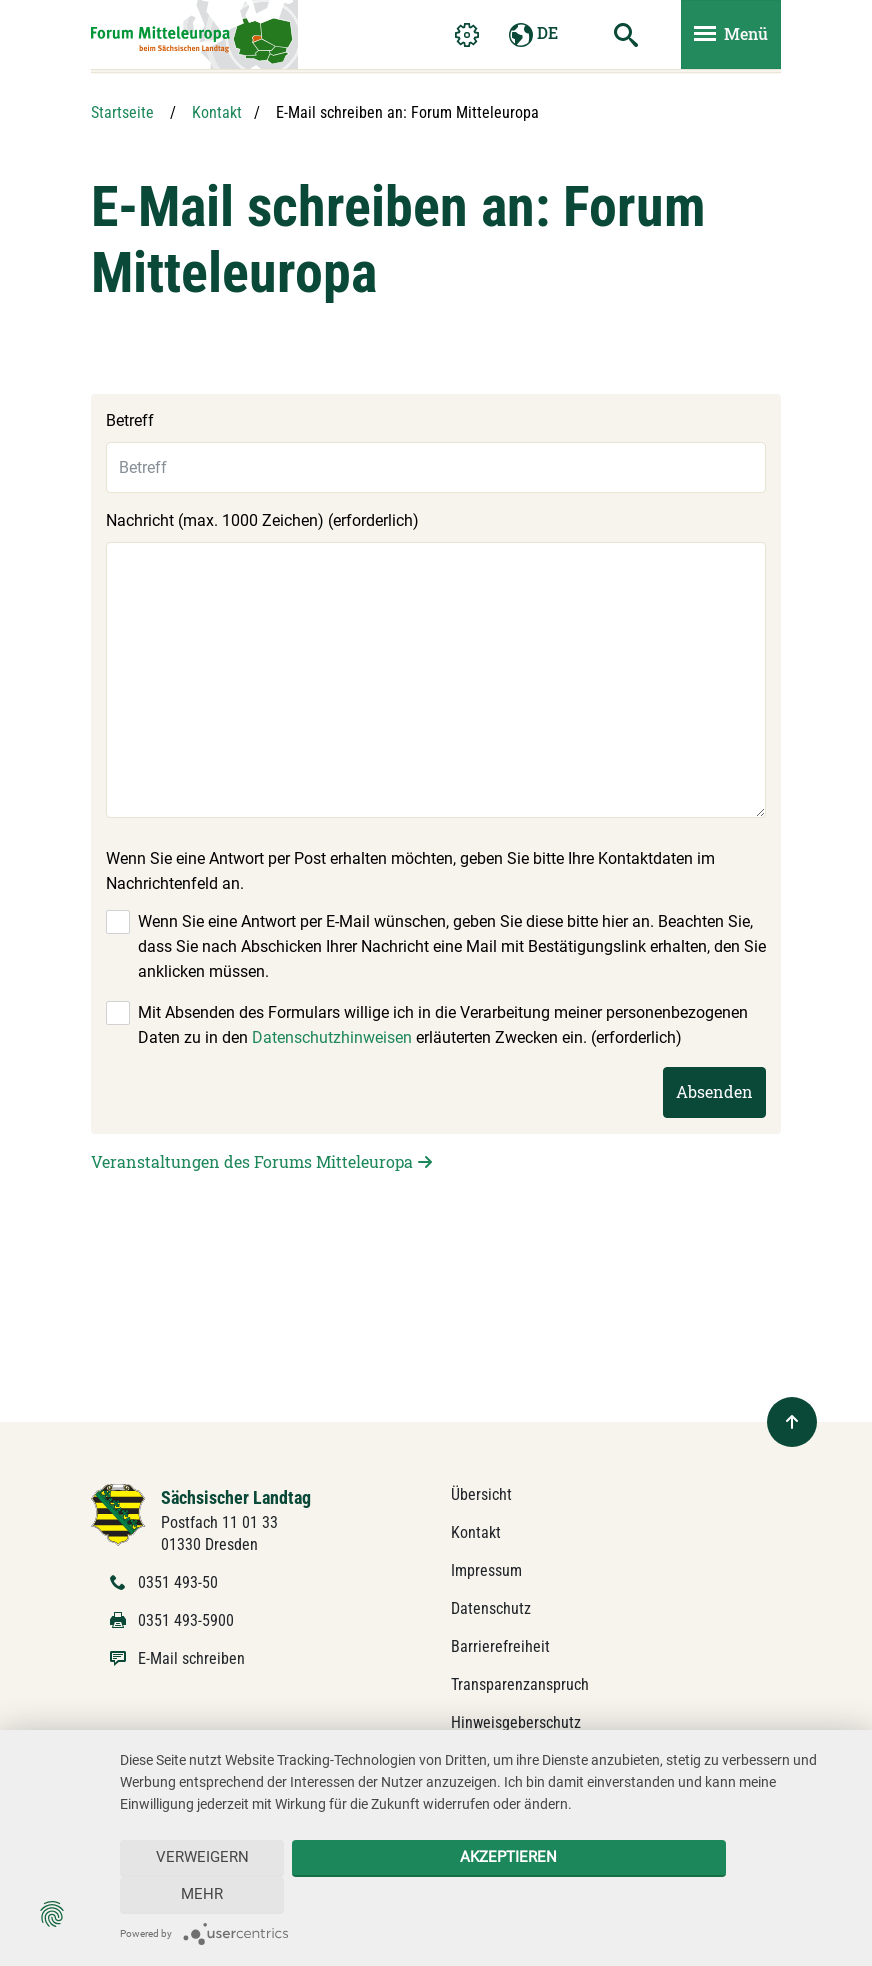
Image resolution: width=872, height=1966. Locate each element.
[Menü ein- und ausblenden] (731, 36)
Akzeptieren (485, 1895)
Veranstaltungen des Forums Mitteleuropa (252, 1161)
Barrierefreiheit (500, 1646)
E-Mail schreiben (191, 1658)
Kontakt (217, 112)
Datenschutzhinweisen (332, 1037)
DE (533, 36)
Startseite (122, 112)
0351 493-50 (178, 1582)
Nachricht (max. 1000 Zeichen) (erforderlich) (262, 520)
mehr (779, 1895)
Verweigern (193, 1895)
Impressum (486, 1570)
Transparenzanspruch (520, 1684)
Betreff (130, 420)
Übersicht (481, 1494)
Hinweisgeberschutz (516, 1722)
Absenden (714, 1091)
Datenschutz (491, 1608)
